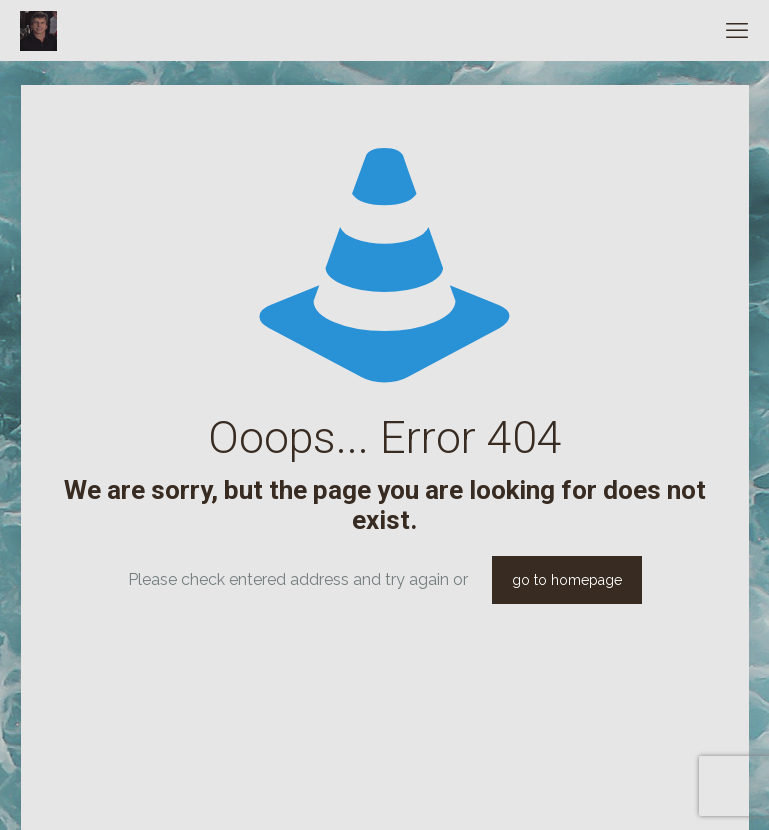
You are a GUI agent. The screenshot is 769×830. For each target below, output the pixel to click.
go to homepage (567, 580)
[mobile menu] (737, 30)
